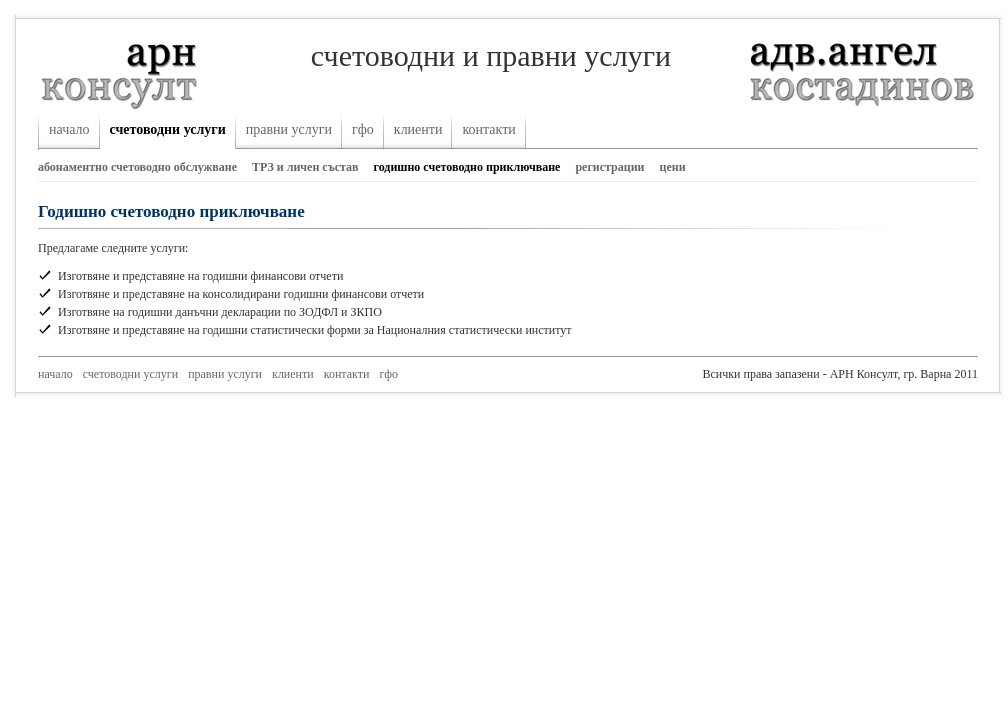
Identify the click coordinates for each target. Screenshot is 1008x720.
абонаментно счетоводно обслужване (137, 167)
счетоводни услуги (168, 129)
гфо (363, 129)
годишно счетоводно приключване (467, 167)
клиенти (418, 129)
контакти (488, 129)
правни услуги (289, 129)
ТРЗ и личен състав (305, 167)
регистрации (609, 167)
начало (69, 129)
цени (673, 167)
